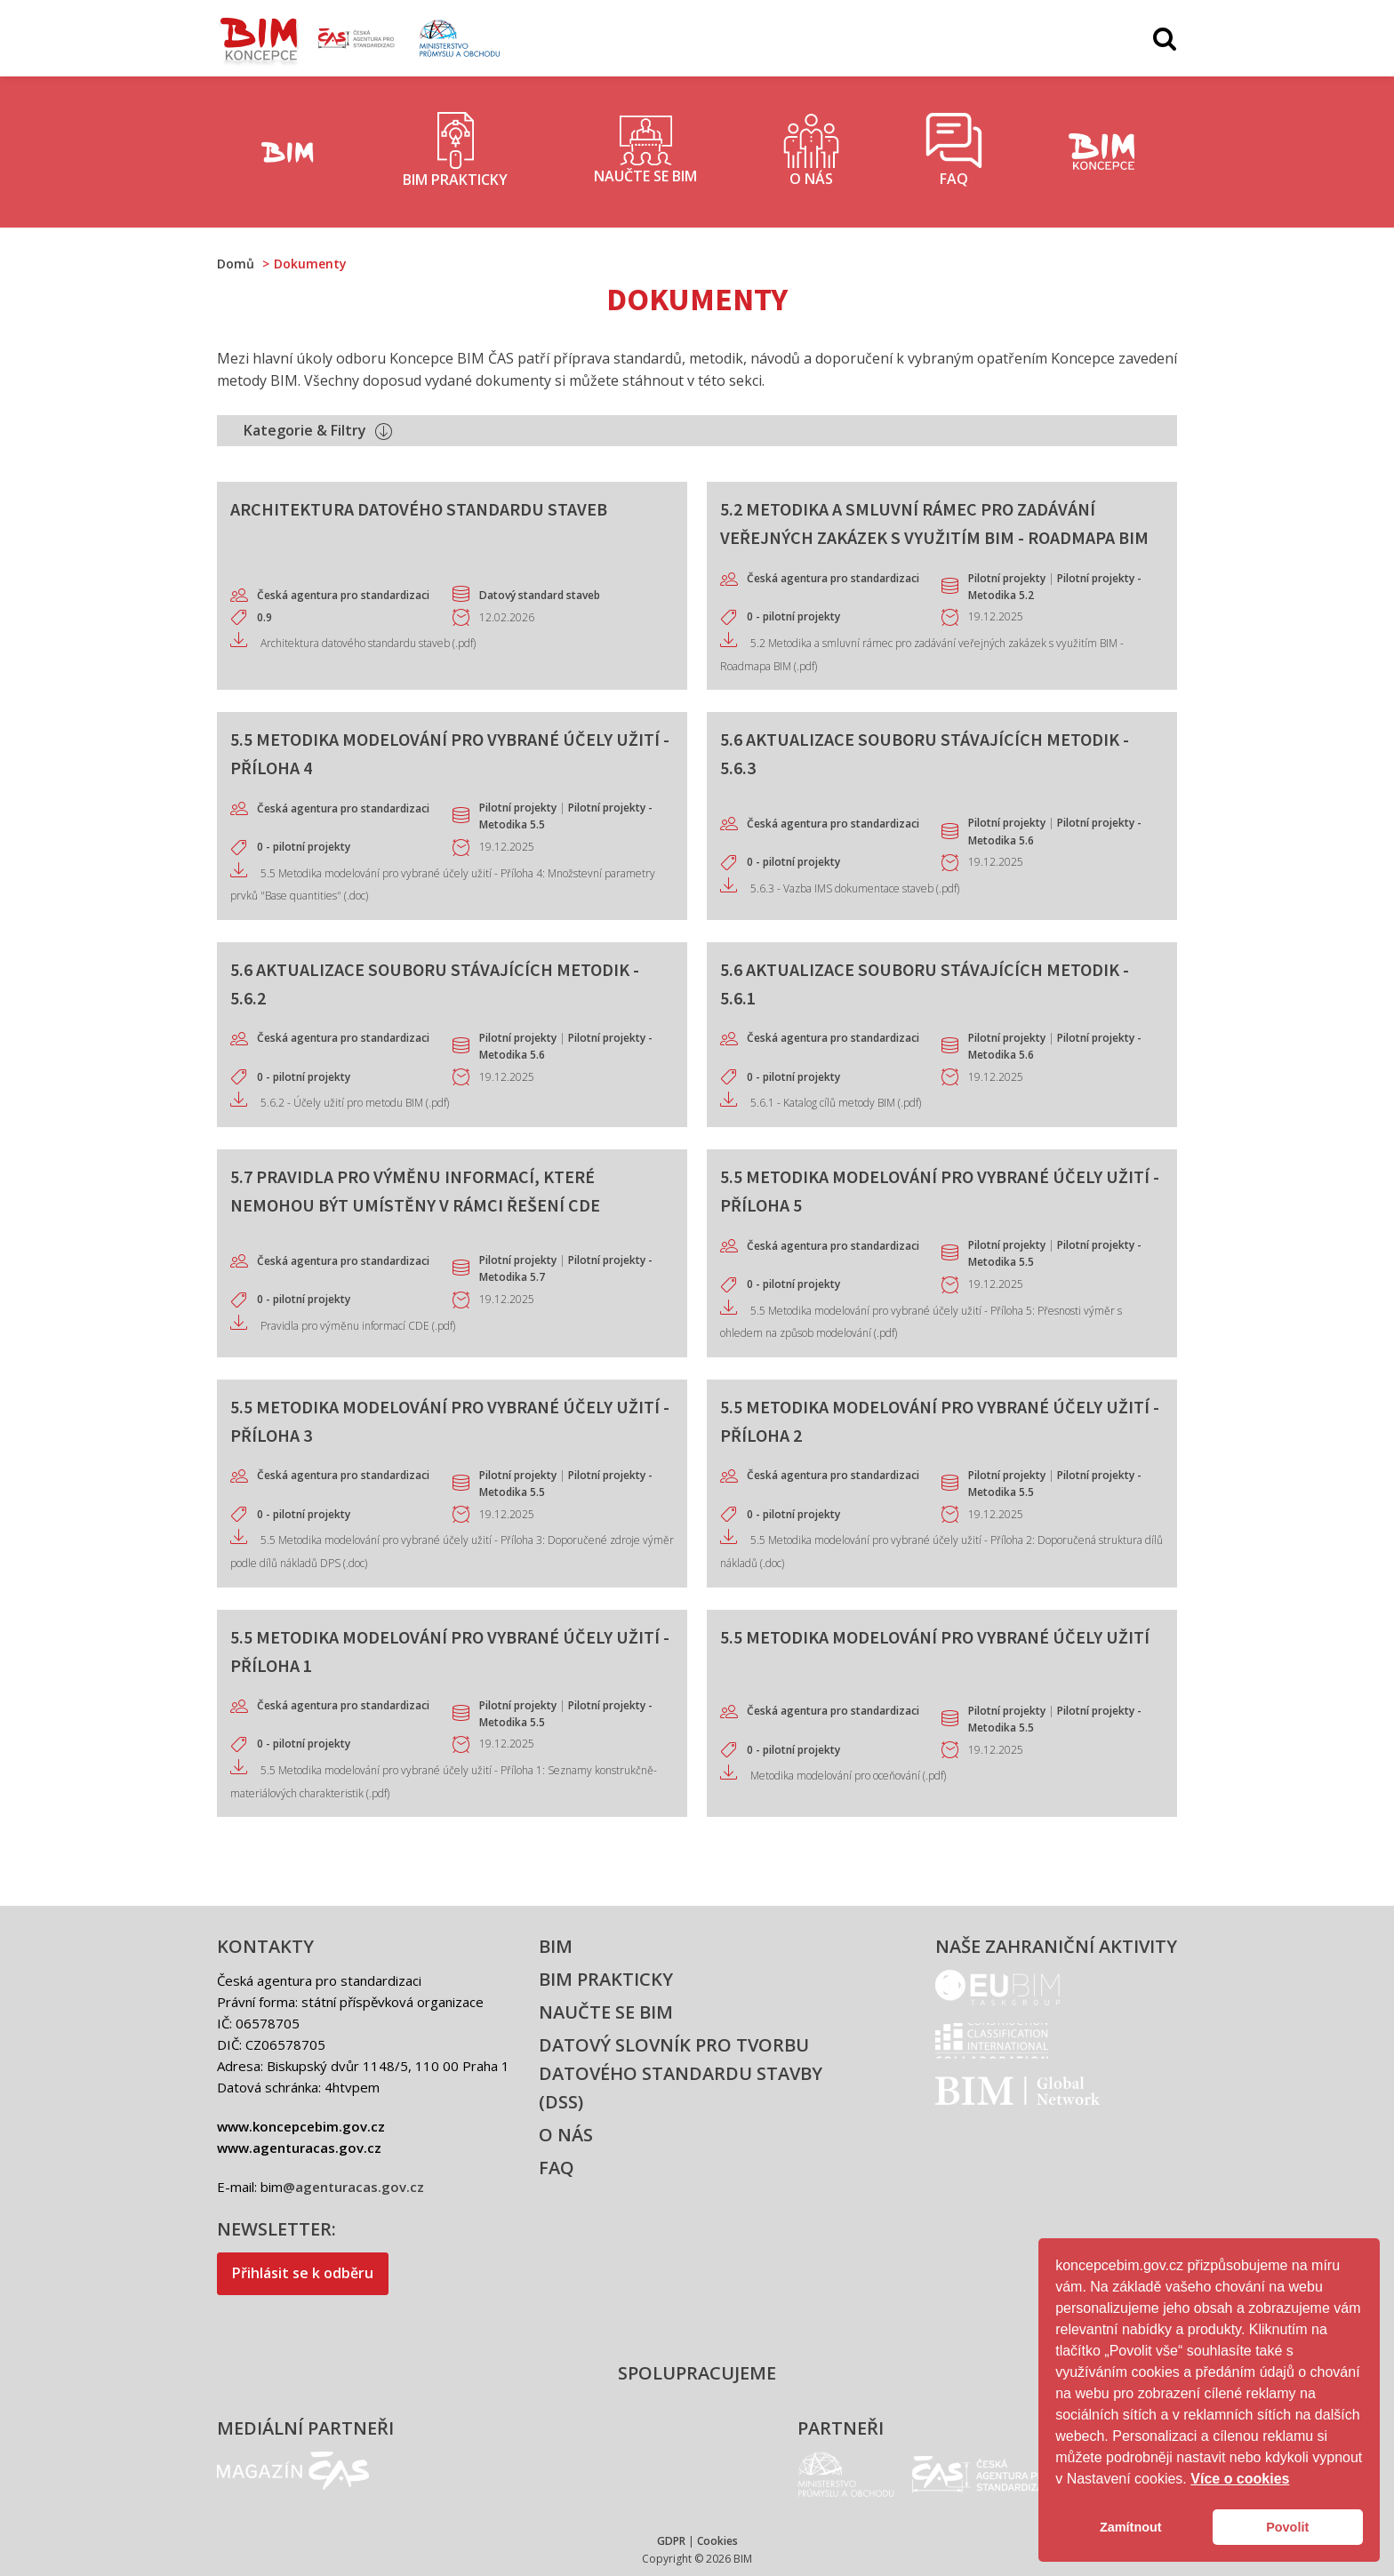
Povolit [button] (1287, 2527)
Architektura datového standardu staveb (418, 509)
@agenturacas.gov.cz (353, 2187)
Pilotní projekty (1007, 578)
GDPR (671, 2540)
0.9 (264, 617)
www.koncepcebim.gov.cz (301, 2126)
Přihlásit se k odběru (302, 2273)
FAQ (556, 2168)
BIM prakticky (606, 1979)
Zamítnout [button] (1131, 2527)
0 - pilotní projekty (793, 616)
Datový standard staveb (539, 595)
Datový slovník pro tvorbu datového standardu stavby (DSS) (680, 2073)
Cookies (717, 2540)
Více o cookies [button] (1239, 2478)
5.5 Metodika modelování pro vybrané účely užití (935, 1637)
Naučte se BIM (606, 2012)
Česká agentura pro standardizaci (343, 595)
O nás (566, 2135)
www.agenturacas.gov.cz (299, 2147)
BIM (556, 1946)
